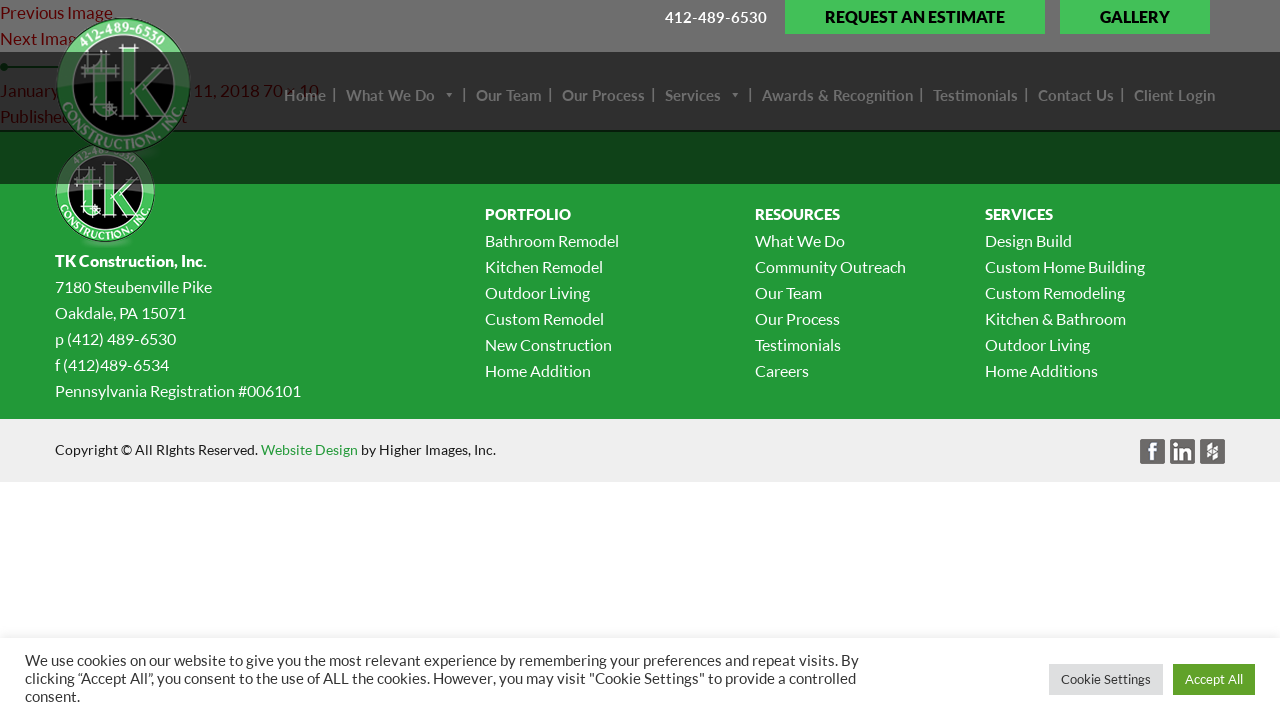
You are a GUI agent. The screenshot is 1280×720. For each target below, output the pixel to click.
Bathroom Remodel (552, 241)
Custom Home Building (1065, 267)
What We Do (800, 241)
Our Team (788, 293)
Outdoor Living (537, 293)
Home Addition (538, 371)
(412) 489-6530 (121, 339)
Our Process (797, 319)
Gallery (1135, 17)
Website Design (309, 449)
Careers (782, 371)
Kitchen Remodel (544, 267)
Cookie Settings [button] (1106, 679)
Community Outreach (830, 267)
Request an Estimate (915, 17)
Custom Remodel (544, 319)
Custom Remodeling (1055, 293)
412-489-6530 (716, 17)
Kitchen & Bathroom (1055, 319)
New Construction (548, 345)
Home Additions (1041, 371)
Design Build (1028, 241)
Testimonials (798, 345)
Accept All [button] (1214, 679)
